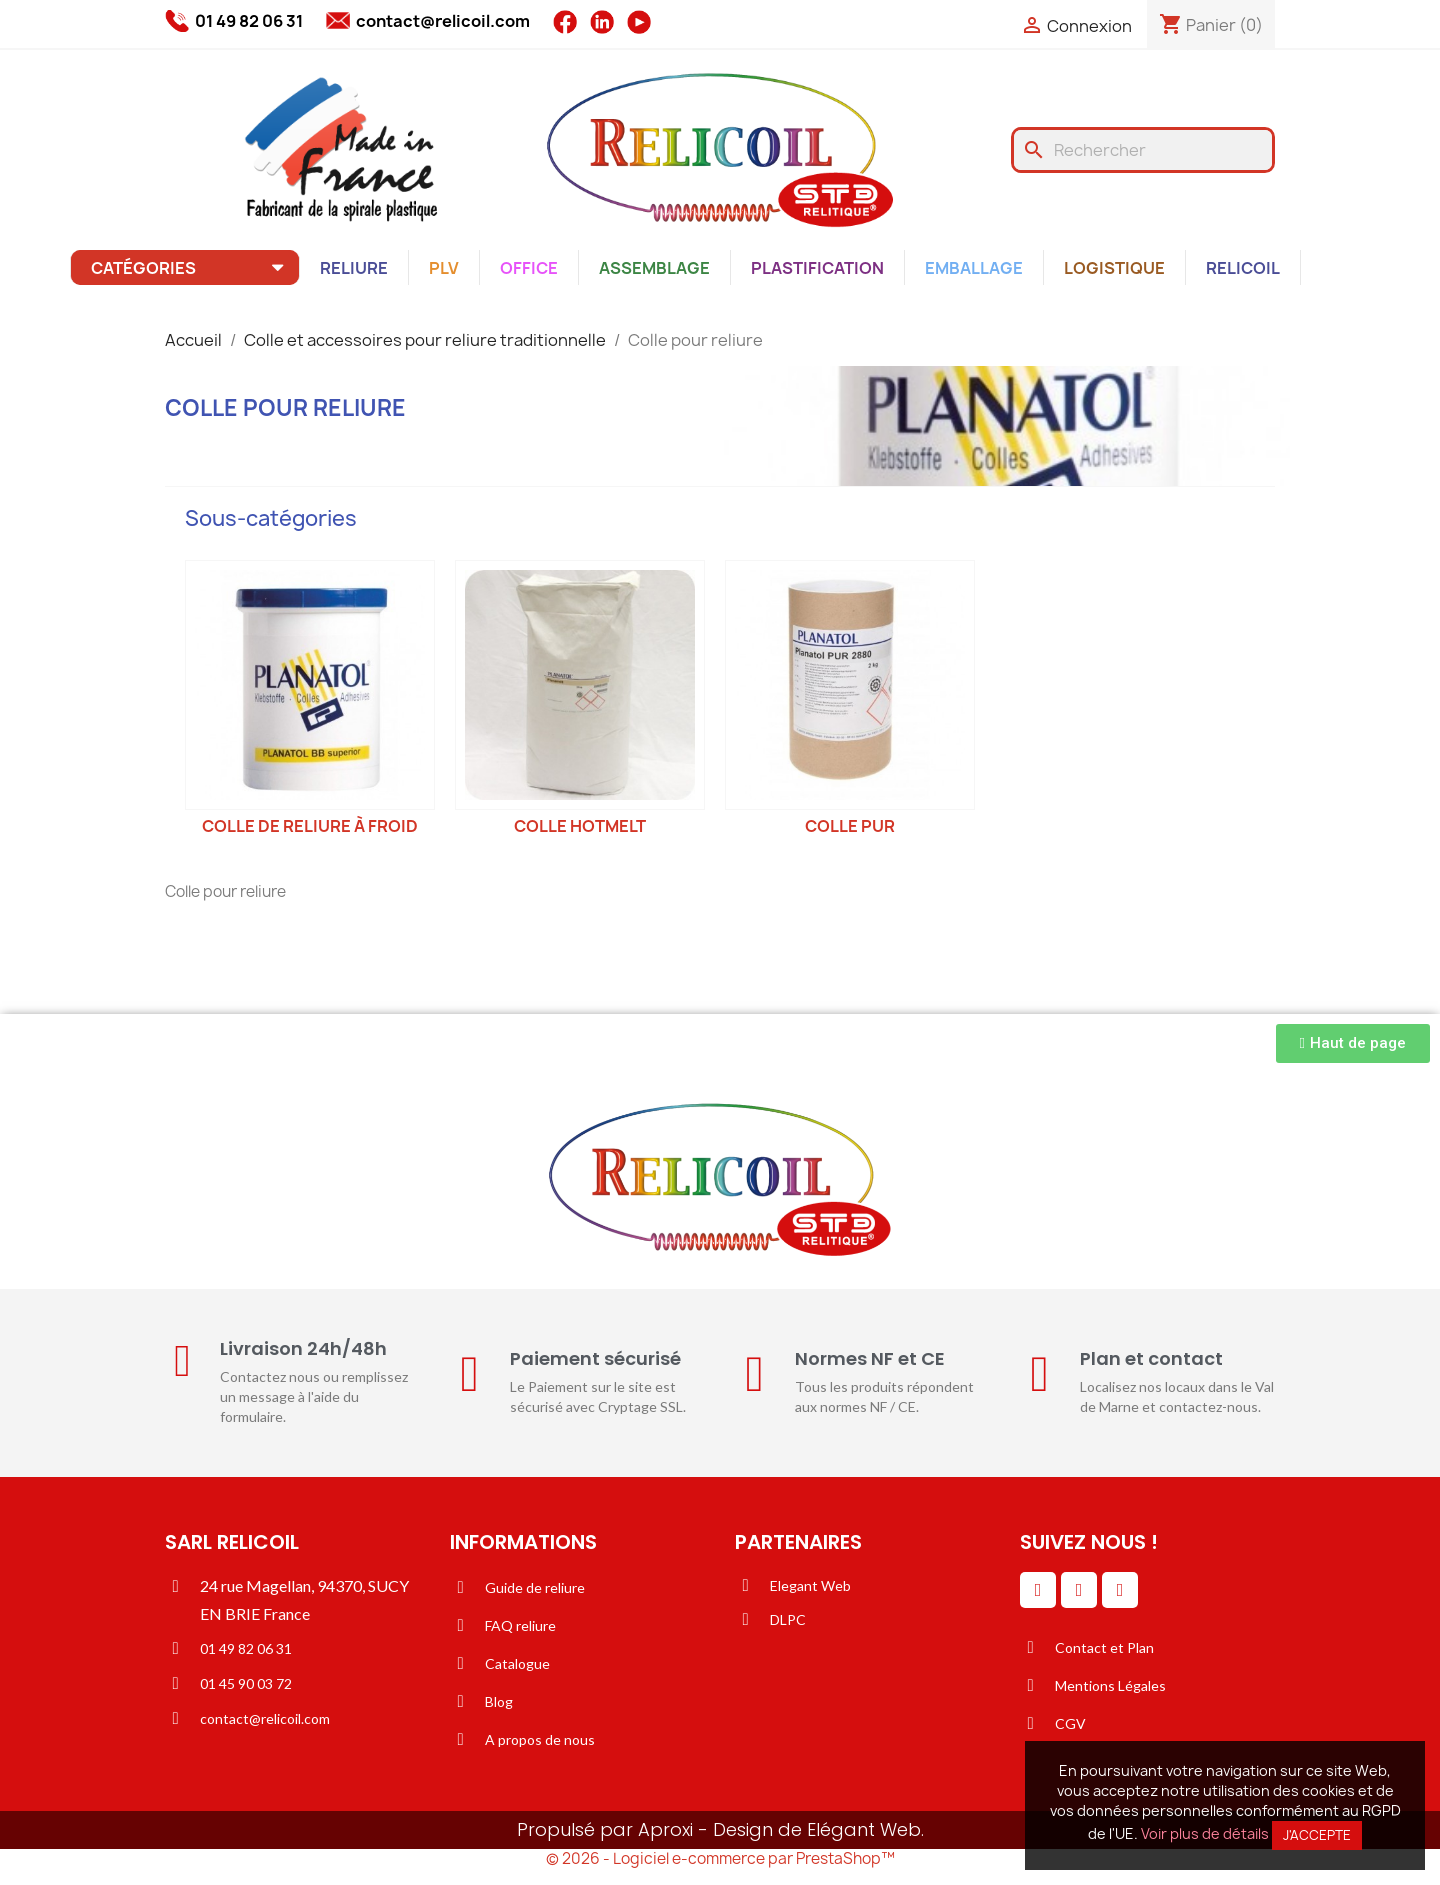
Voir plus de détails (1205, 1833)
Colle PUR (850, 826)
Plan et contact (1151, 1358)
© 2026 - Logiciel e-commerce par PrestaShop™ (720, 1858)
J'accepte (1317, 1835)
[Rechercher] (1143, 150)
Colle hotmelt (580, 826)
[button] (1353, 1043)
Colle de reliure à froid (310, 826)
